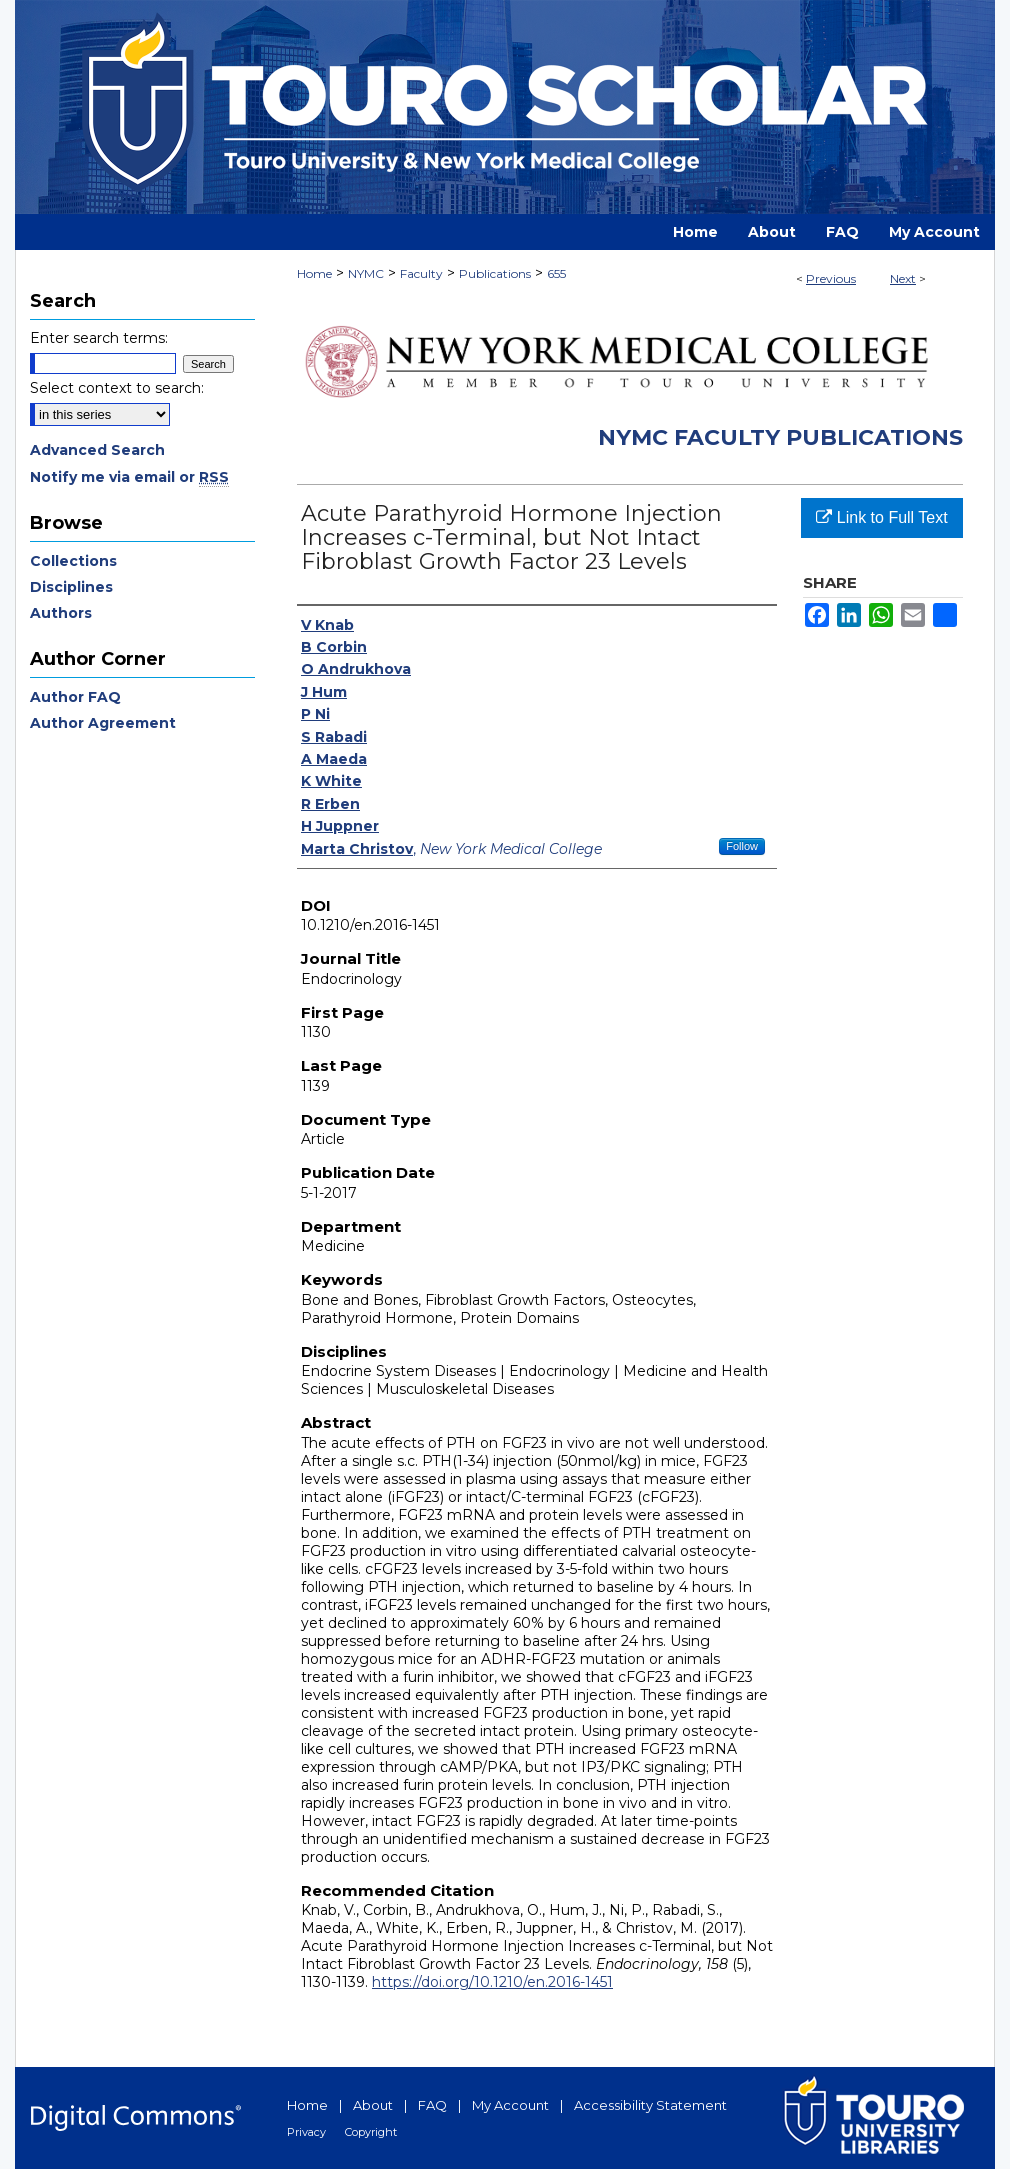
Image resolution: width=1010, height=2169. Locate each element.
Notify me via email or (129, 477)
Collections (73, 561)
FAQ (432, 2105)
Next (903, 278)
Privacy (306, 2132)
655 (556, 273)
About (373, 2105)
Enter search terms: (99, 338)
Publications (495, 273)
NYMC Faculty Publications (780, 437)
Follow (742, 846)
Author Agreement (103, 723)
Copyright (371, 2132)
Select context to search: (117, 388)
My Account (510, 2105)
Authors (61, 613)
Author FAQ (75, 697)
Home (314, 273)
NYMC (366, 273)
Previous (831, 278)
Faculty (421, 273)
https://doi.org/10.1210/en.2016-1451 (492, 1982)
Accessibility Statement (650, 2105)
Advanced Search (97, 450)
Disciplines (71, 587)
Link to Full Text (881, 517)
